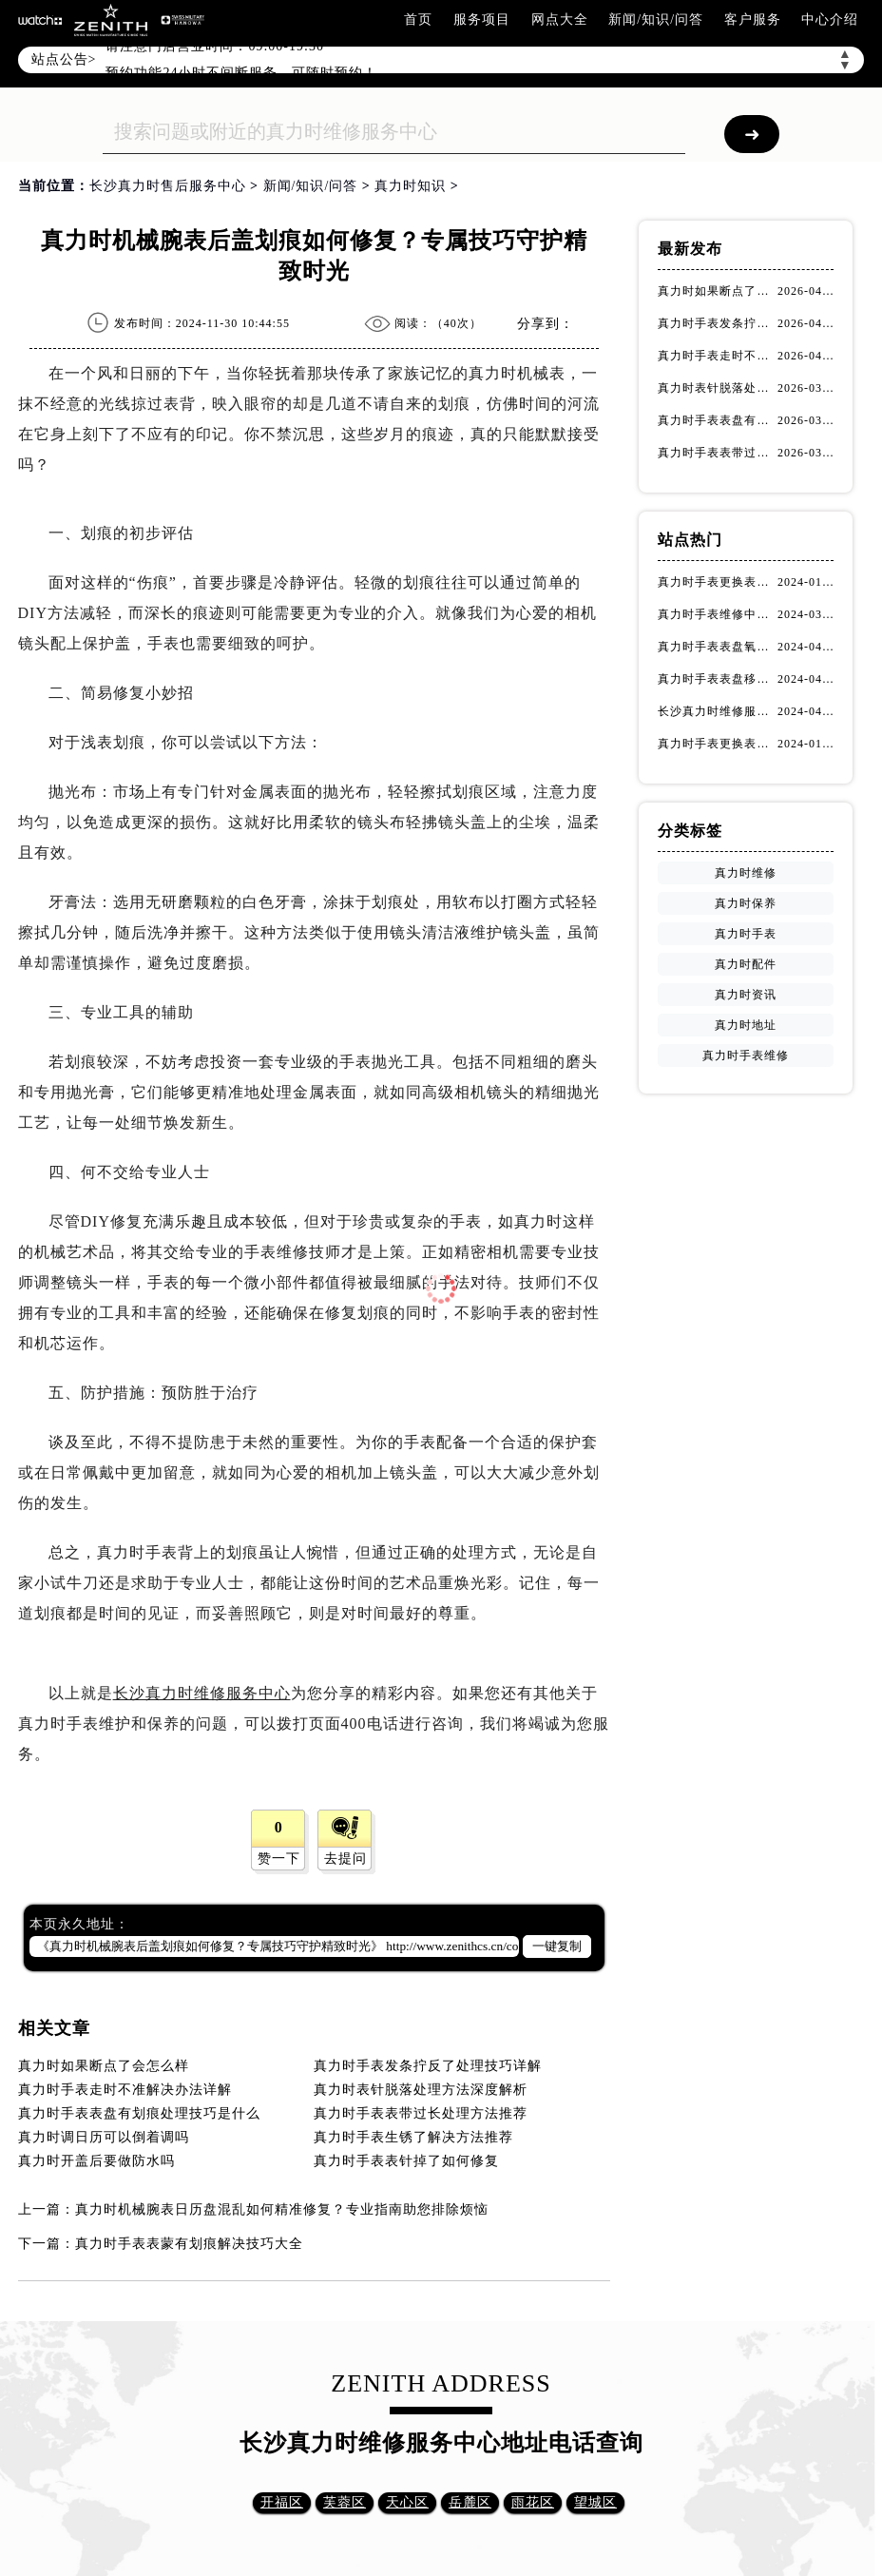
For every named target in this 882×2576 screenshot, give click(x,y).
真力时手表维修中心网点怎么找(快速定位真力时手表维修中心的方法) (717, 614)
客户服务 (752, 19)
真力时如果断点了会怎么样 (103, 2066)
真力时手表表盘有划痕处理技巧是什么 (139, 2113)
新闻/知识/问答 (655, 19)
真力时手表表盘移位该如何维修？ (717, 679)
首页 (418, 19)
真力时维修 (746, 873)
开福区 (281, 2502)
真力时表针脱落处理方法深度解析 (420, 2089)
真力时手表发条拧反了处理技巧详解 (428, 2066)
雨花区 (532, 2502)
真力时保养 (746, 903)
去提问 (345, 1858)
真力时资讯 (746, 994)
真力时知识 (410, 186)
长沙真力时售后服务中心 (167, 186)
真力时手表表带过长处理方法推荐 (420, 2113)
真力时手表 (746, 933)
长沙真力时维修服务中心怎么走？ (717, 711)
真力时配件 (746, 964)
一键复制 (557, 1946)
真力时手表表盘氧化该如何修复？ (717, 646)
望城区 (595, 2502)
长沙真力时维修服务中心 (202, 1693)
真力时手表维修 (745, 1055)
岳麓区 (470, 2502)
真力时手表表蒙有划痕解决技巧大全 (189, 2244)
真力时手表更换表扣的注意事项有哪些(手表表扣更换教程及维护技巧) (717, 582)
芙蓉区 (344, 2502)
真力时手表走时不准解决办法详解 (125, 2089)
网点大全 (559, 19)
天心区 (407, 2502)
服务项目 (481, 19)
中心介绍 (829, 19)
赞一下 (279, 1858)
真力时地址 (746, 1025)
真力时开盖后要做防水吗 (96, 2161)
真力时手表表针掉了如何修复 (406, 2161)
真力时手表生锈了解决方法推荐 (413, 2137)
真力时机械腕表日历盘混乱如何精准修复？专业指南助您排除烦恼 (282, 2209)
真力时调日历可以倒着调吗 (103, 2137)
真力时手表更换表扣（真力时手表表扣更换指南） (717, 743)
